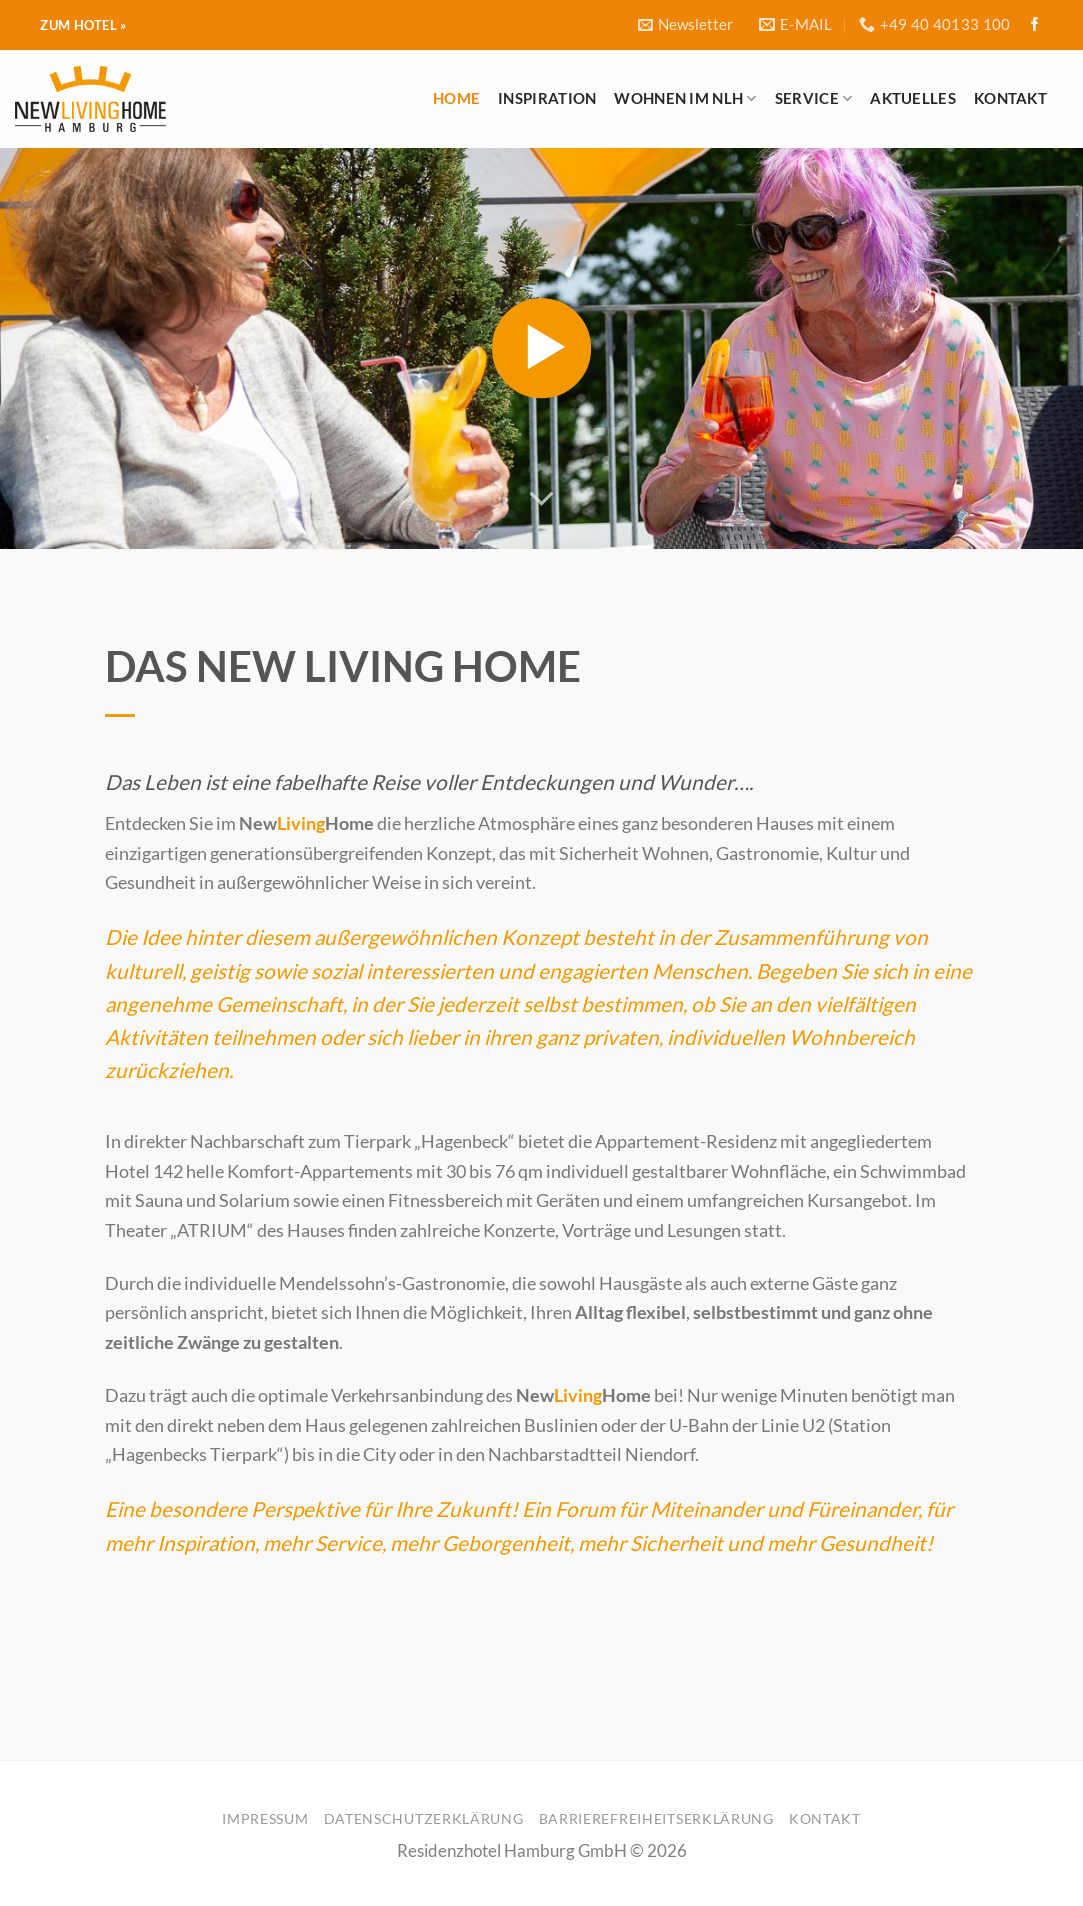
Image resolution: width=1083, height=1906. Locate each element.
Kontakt (1010, 98)
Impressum (265, 1818)
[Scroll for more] (541, 498)
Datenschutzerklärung (424, 1818)
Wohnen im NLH (685, 98)
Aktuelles (913, 98)
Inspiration (547, 98)
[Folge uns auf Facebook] (1035, 25)
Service (814, 98)
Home (456, 98)
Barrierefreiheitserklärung (656, 1818)
